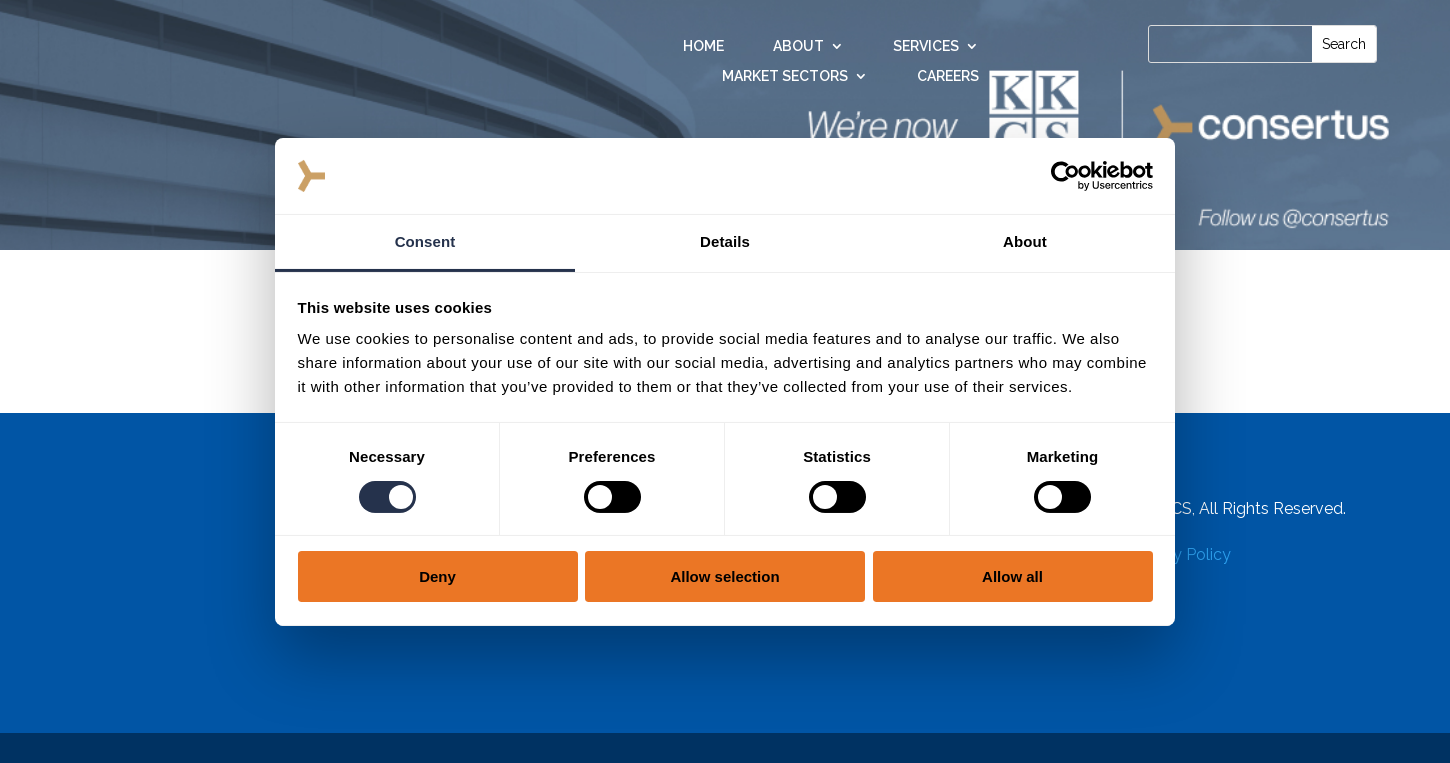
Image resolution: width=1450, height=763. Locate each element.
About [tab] (1025, 241)
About (798, 46)
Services (926, 46)
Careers (948, 76)
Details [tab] (725, 241)
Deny (437, 576)
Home (703, 46)
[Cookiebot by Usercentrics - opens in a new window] (1065, 176)
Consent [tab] (425, 241)
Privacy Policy (1179, 554)
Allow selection (724, 576)
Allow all (1012, 576)
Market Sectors (785, 76)
